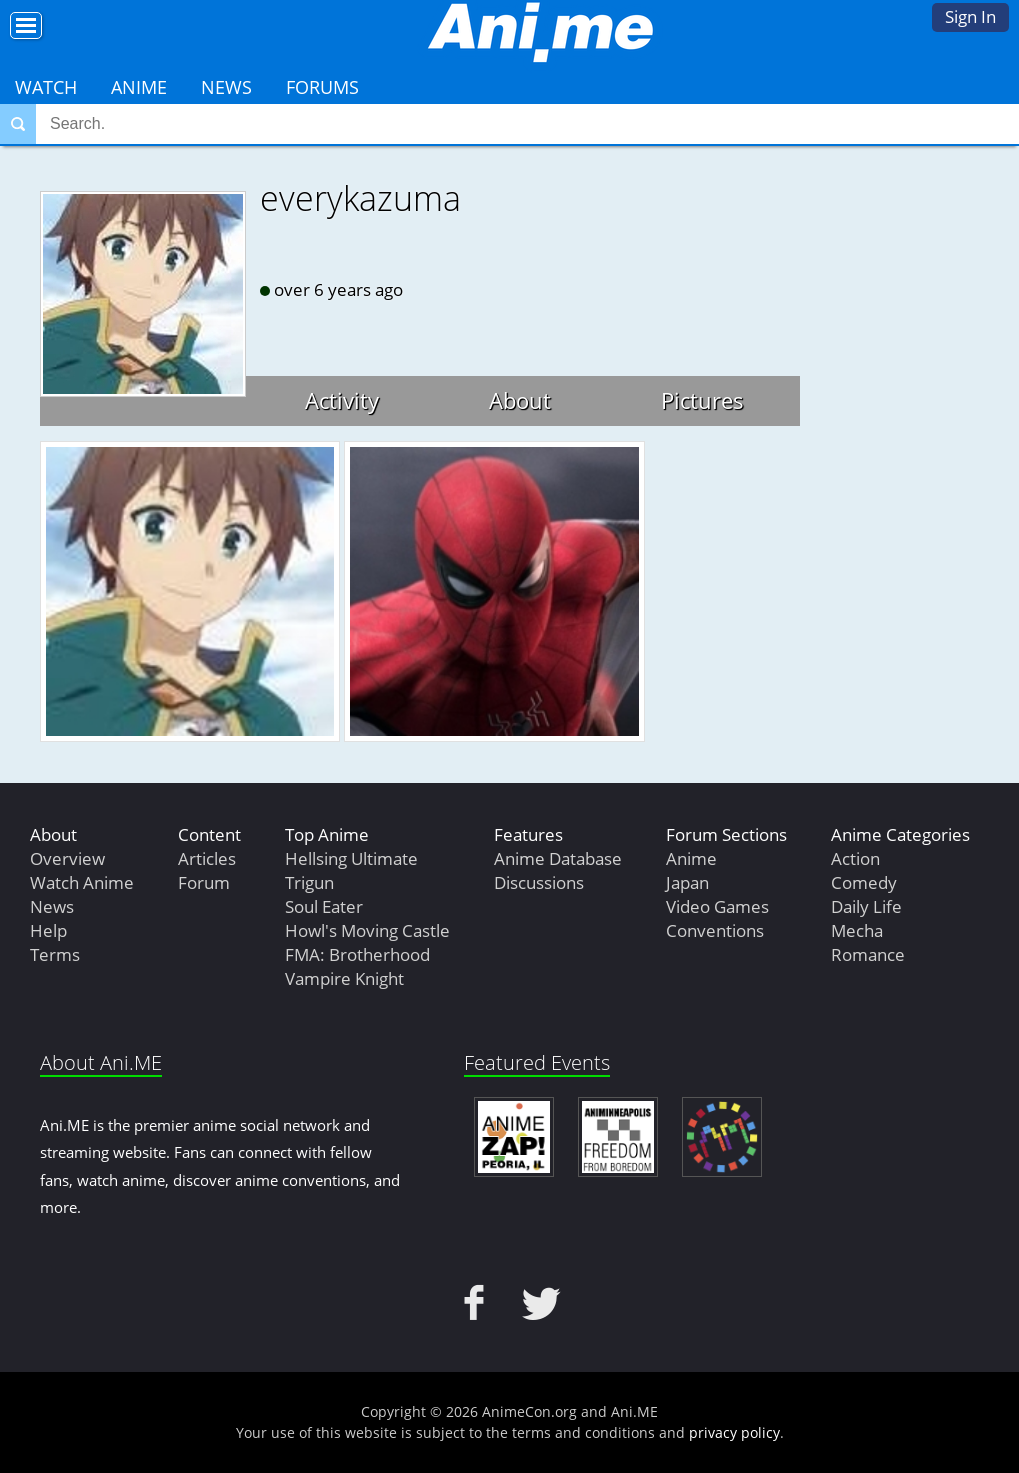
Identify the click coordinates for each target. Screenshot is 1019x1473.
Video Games (717, 906)
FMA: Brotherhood (357, 954)
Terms (55, 954)
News (226, 87)
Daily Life (866, 906)
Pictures (702, 400)
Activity (342, 400)
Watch (46, 87)
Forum (204, 882)
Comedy (864, 882)
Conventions (715, 930)
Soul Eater (324, 906)
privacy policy (734, 1432)
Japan (687, 882)
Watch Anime (82, 882)
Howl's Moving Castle (367, 930)
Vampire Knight (344, 978)
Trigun (309, 882)
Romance (868, 954)
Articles (207, 858)
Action (855, 858)
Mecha (857, 930)
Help (48, 930)
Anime (139, 87)
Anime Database (558, 858)
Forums (322, 87)
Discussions (539, 882)
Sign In (970, 16)
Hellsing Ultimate (351, 858)
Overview (67, 858)
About (520, 400)
